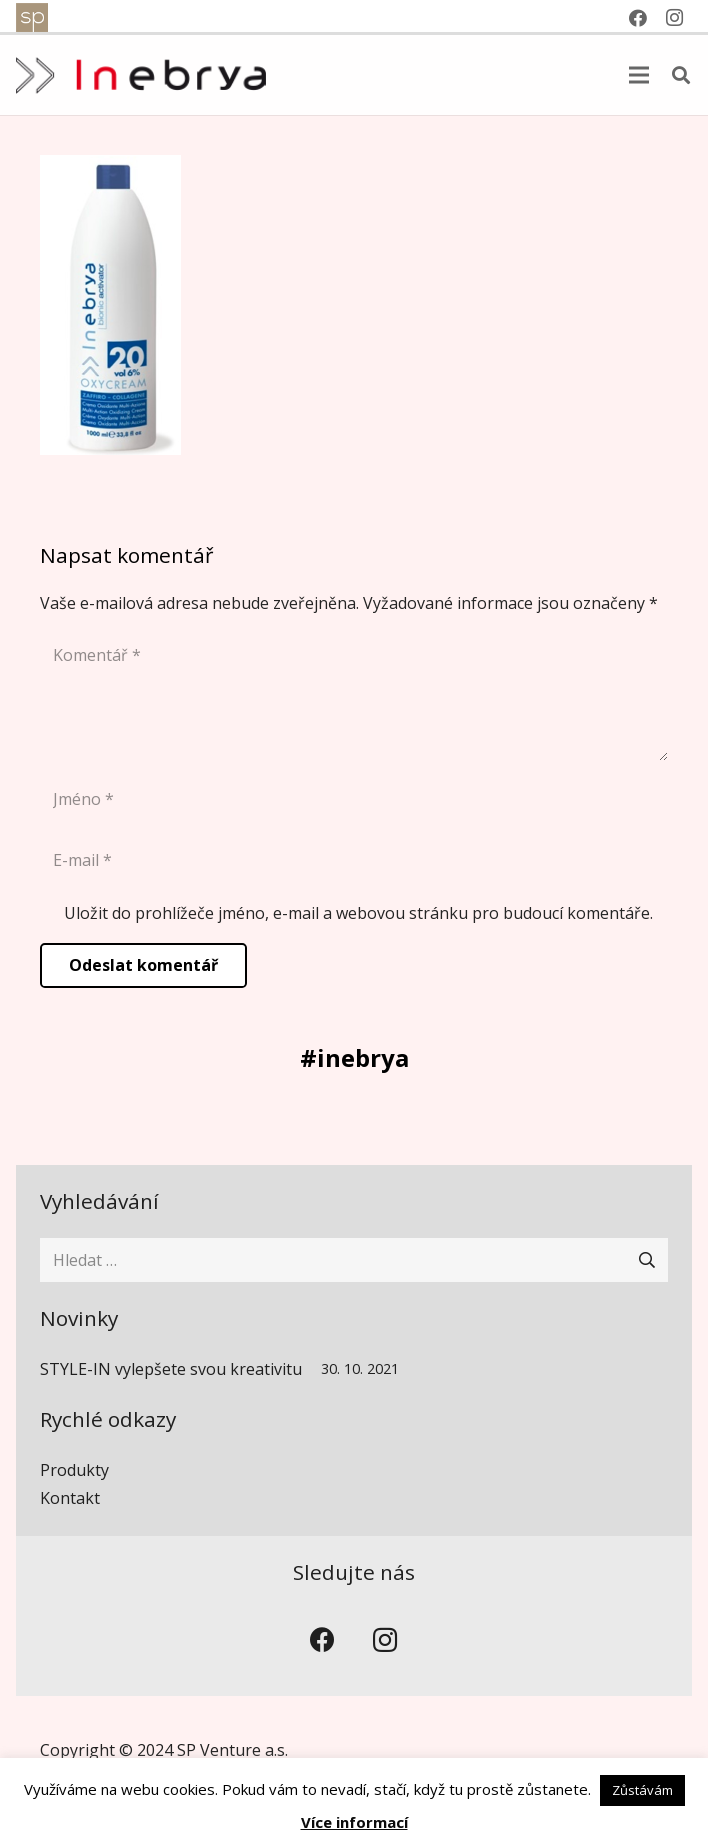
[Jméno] (354, 799)
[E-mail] (354, 860)
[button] (681, 75)
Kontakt (70, 1498)
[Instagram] (385, 1640)
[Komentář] (354, 697)
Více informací (354, 1822)
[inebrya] (141, 75)
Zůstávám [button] (642, 1790)
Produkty (74, 1470)
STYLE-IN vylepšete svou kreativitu (171, 1369)
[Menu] (639, 75)
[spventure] (32, 18)
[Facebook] (323, 1640)
